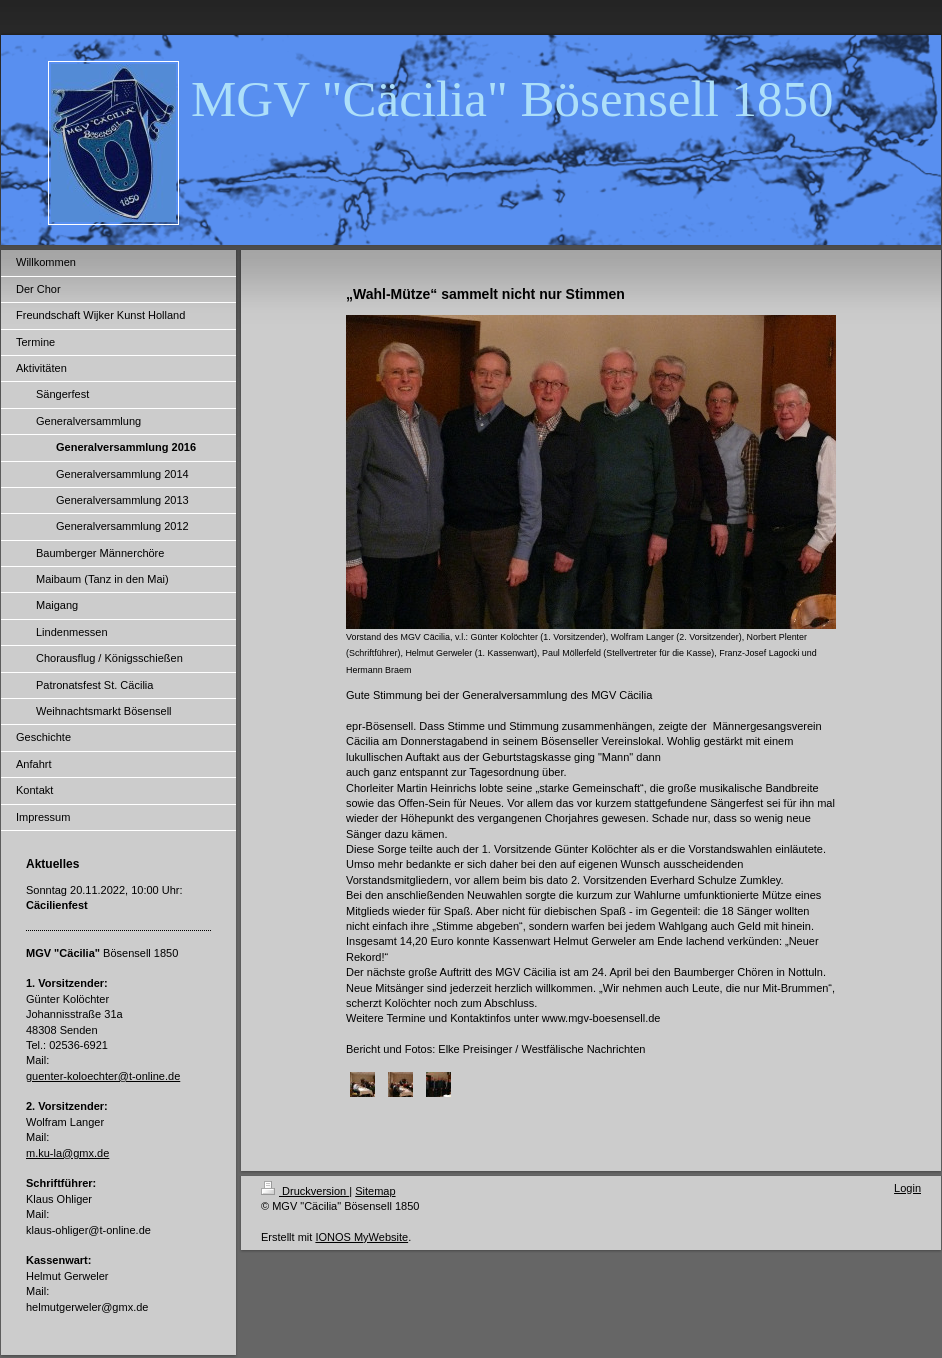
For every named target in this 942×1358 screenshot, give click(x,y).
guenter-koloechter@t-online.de (103, 1076)
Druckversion (305, 1191)
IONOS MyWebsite (361, 1237)
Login (907, 1188)
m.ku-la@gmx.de (67, 1153)
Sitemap (375, 1191)
